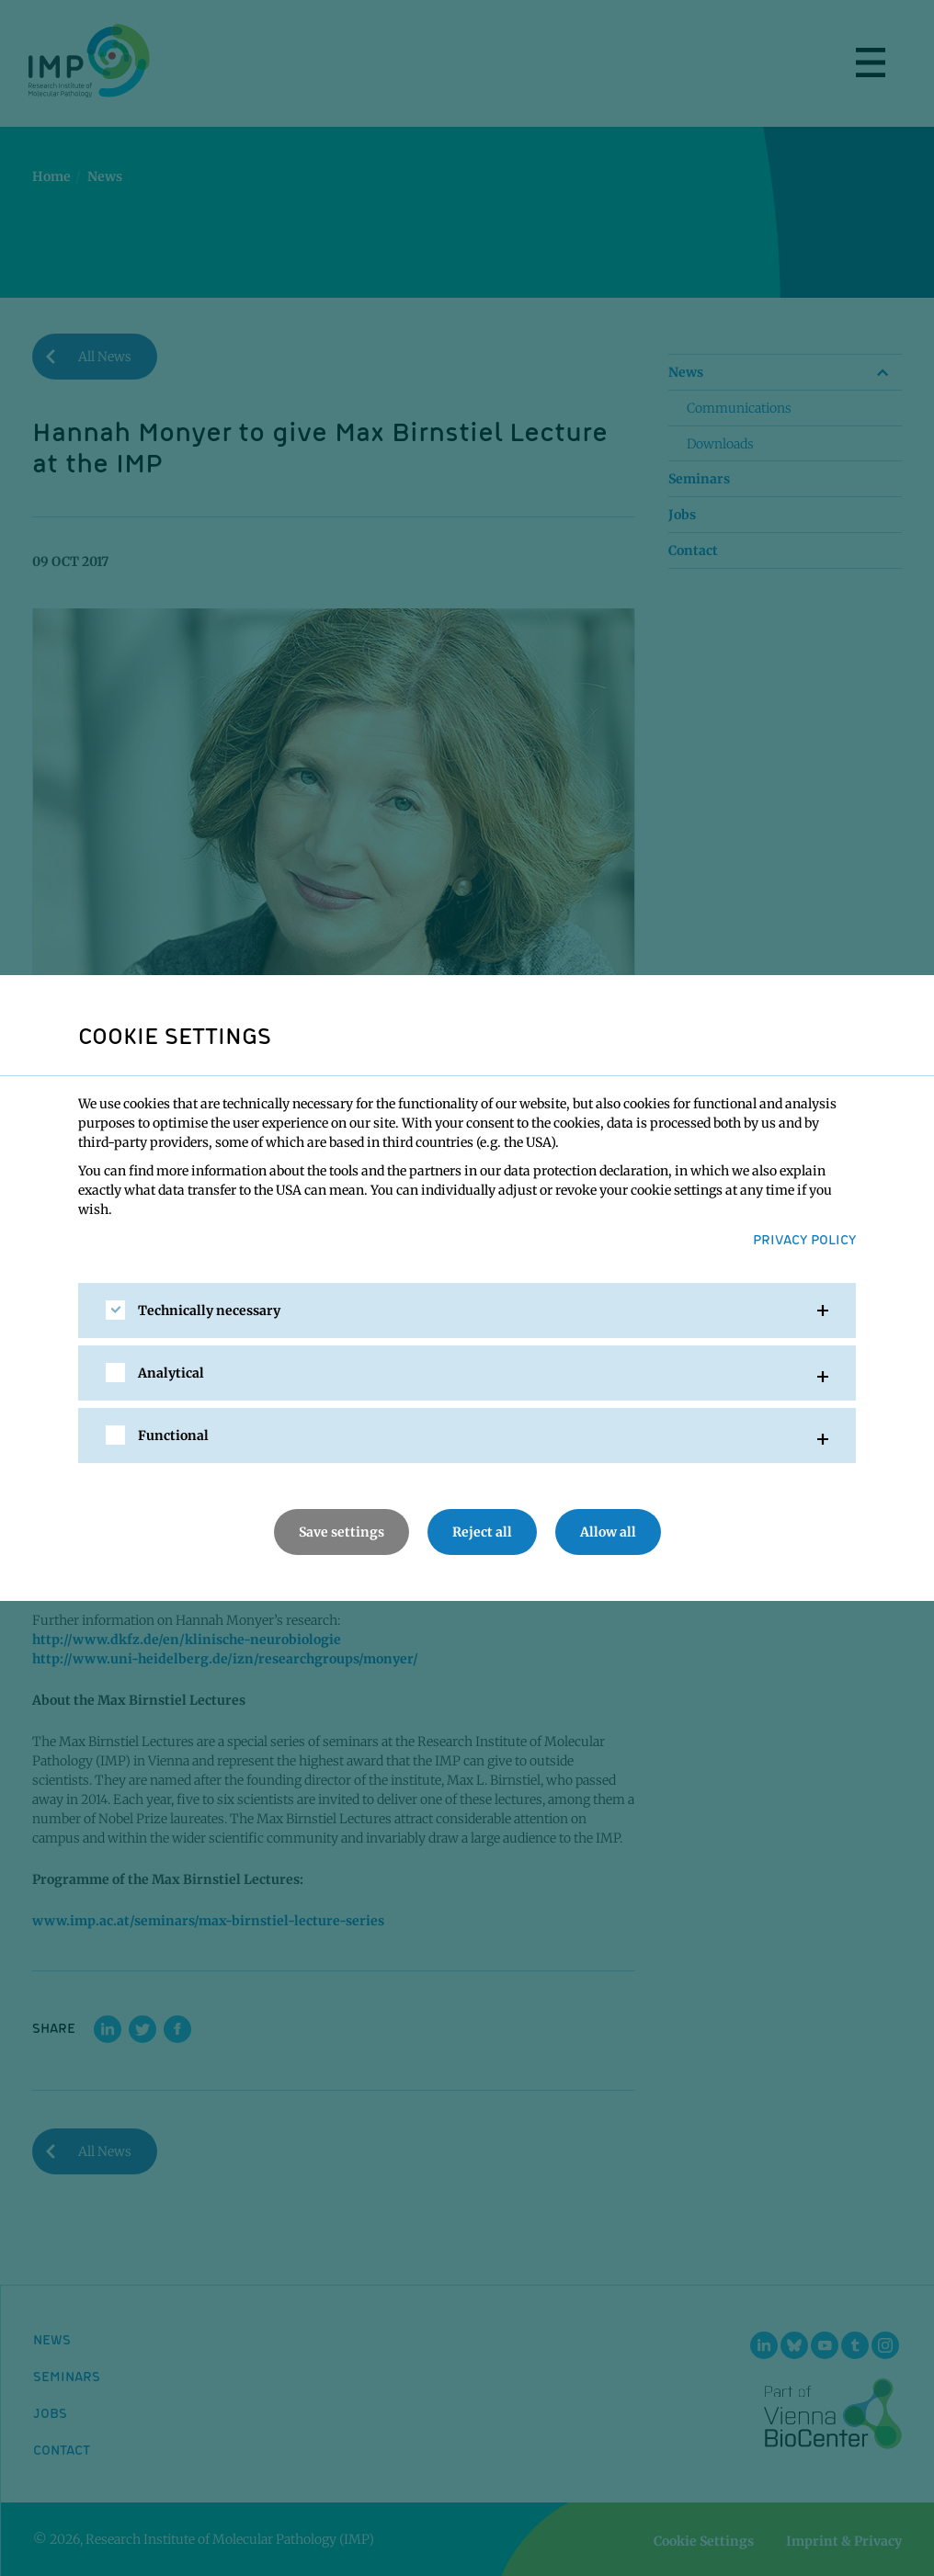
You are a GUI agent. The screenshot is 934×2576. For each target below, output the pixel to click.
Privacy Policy (804, 1239)
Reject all (482, 1532)
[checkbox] (115, 1310)
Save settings (341, 1532)
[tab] (467, 1310)
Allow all (608, 1532)
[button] (467, 1310)
